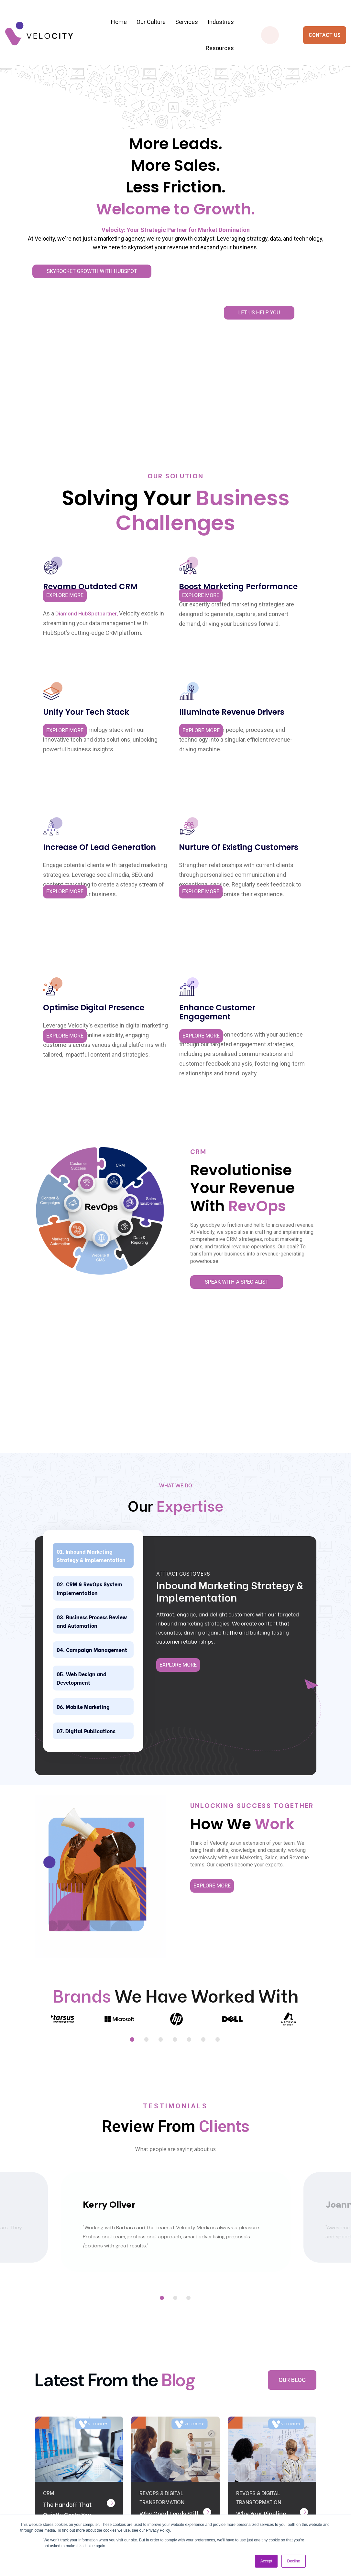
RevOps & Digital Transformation (161, 2172)
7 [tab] (218, 1709)
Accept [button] (266, 2561)
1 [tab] (133, 1709)
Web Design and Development (88, 1331)
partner (46, 500)
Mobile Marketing (97, 1363)
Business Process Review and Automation (90, 1254)
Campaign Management (80, 1295)
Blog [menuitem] (201, 2498)
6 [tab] (204, 1709)
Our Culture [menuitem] (151, 21)
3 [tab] (161, 1709)
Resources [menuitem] (220, 48)
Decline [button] (293, 2561)
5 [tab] (190, 1709)
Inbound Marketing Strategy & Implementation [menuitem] (157, 2445)
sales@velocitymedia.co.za (57, 2507)
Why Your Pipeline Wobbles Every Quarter (263, 2198)
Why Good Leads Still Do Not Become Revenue (166, 2198)
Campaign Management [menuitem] (150, 2502)
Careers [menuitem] (205, 2480)
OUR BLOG (292, 2049)
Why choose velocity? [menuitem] (211, 2459)
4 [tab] (176, 1709)
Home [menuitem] (119, 21)
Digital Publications (77, 1394)
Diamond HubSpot (60, 489)
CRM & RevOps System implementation (86, 1208)
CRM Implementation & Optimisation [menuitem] (160, 2476)
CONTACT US (325, 35)
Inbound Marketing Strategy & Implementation (93, 1162)
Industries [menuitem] (221, 21)
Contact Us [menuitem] (210, 2437)
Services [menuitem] (186, 21)
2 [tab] (147, 1709)
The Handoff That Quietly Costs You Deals (70, 2189)
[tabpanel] (63, 1690)
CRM (48, 2167)
